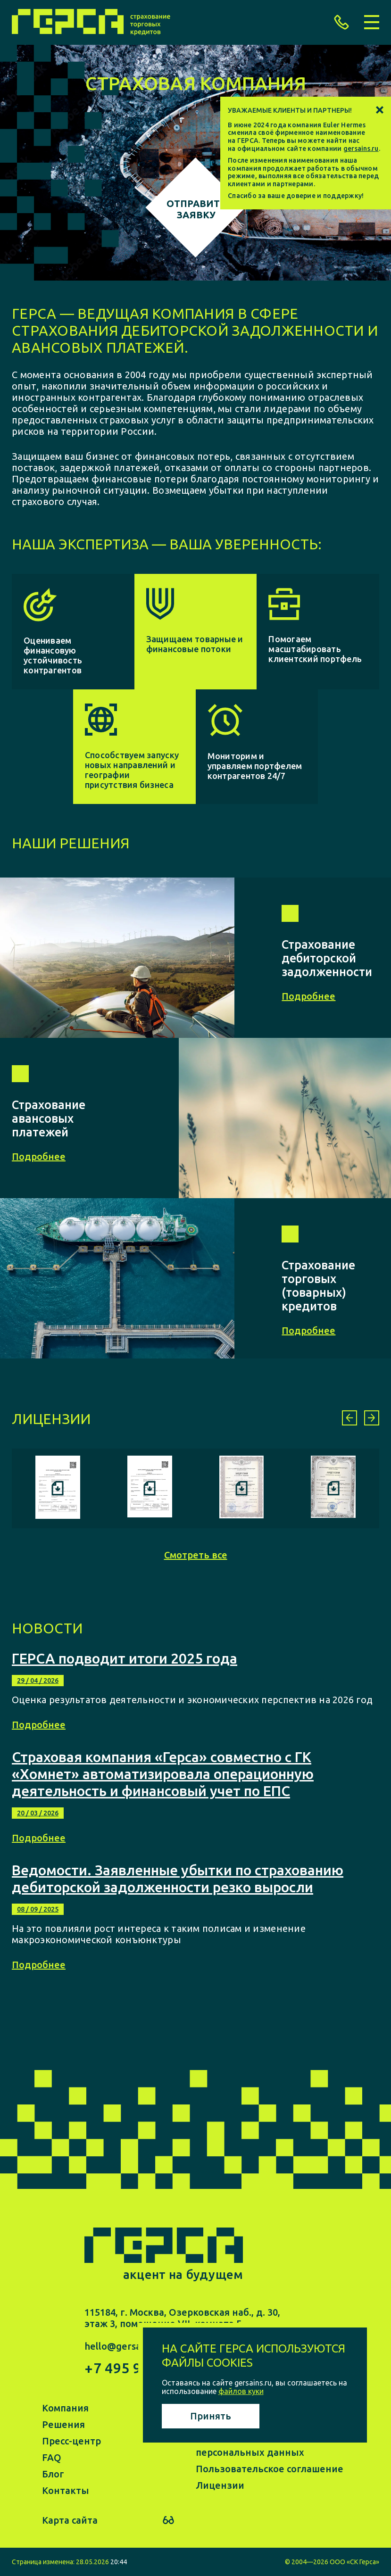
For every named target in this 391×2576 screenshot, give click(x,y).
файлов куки (241, 2391)
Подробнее (39, 1724)
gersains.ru (361, 148)
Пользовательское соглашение (269, 2468)
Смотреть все (195, 1554)
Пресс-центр (71, 2440)
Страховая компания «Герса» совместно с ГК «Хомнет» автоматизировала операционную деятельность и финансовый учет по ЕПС (163, 1774)
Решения (63, 2424)
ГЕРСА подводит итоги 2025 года (124, 1658)
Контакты (65, 2490)
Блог (53, 2473)
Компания (65, 2407)
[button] (349, 1417)
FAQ (51, 2457)
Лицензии (220, 2485)
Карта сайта (70, 2520)
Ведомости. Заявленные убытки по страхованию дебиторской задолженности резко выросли (177, 1878)
